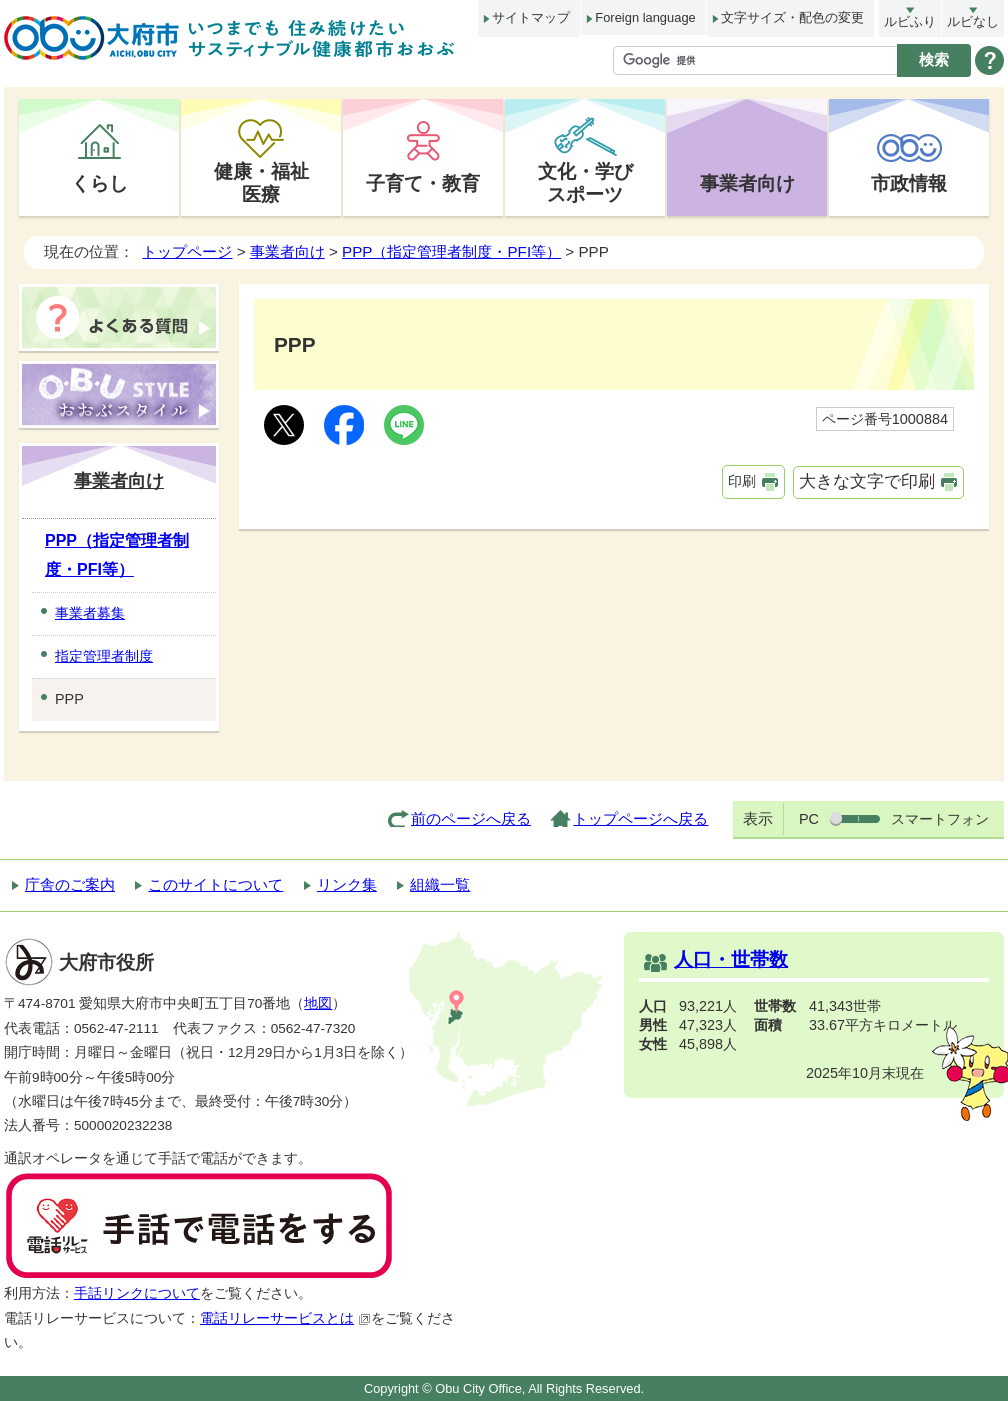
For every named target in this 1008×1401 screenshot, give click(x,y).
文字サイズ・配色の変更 (792, 17)
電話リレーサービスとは (285, 1318)
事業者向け (747, 183)
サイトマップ (531, 17)
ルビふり (910, 21)
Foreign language (645, 17)
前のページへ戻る (471, 818)
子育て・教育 (423, 183)
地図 (318, 1003)
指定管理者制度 (104, 656)
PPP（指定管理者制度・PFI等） (451, 251)
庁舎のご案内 (70, 884)
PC (809, 819)
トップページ (187, 251)
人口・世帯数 (731, 959)
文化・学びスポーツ (585, 182)
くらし (99, 183)
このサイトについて (215, 884)
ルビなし (973, 21)
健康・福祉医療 (261, 182)
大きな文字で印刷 (867, 481)
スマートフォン (940, 819)
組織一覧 (440, 884)
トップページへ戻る (640, 818)
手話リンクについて (137, 1293)
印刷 (742, 481)
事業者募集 (90, 613)
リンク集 (347, 884)
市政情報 (909, 183)
